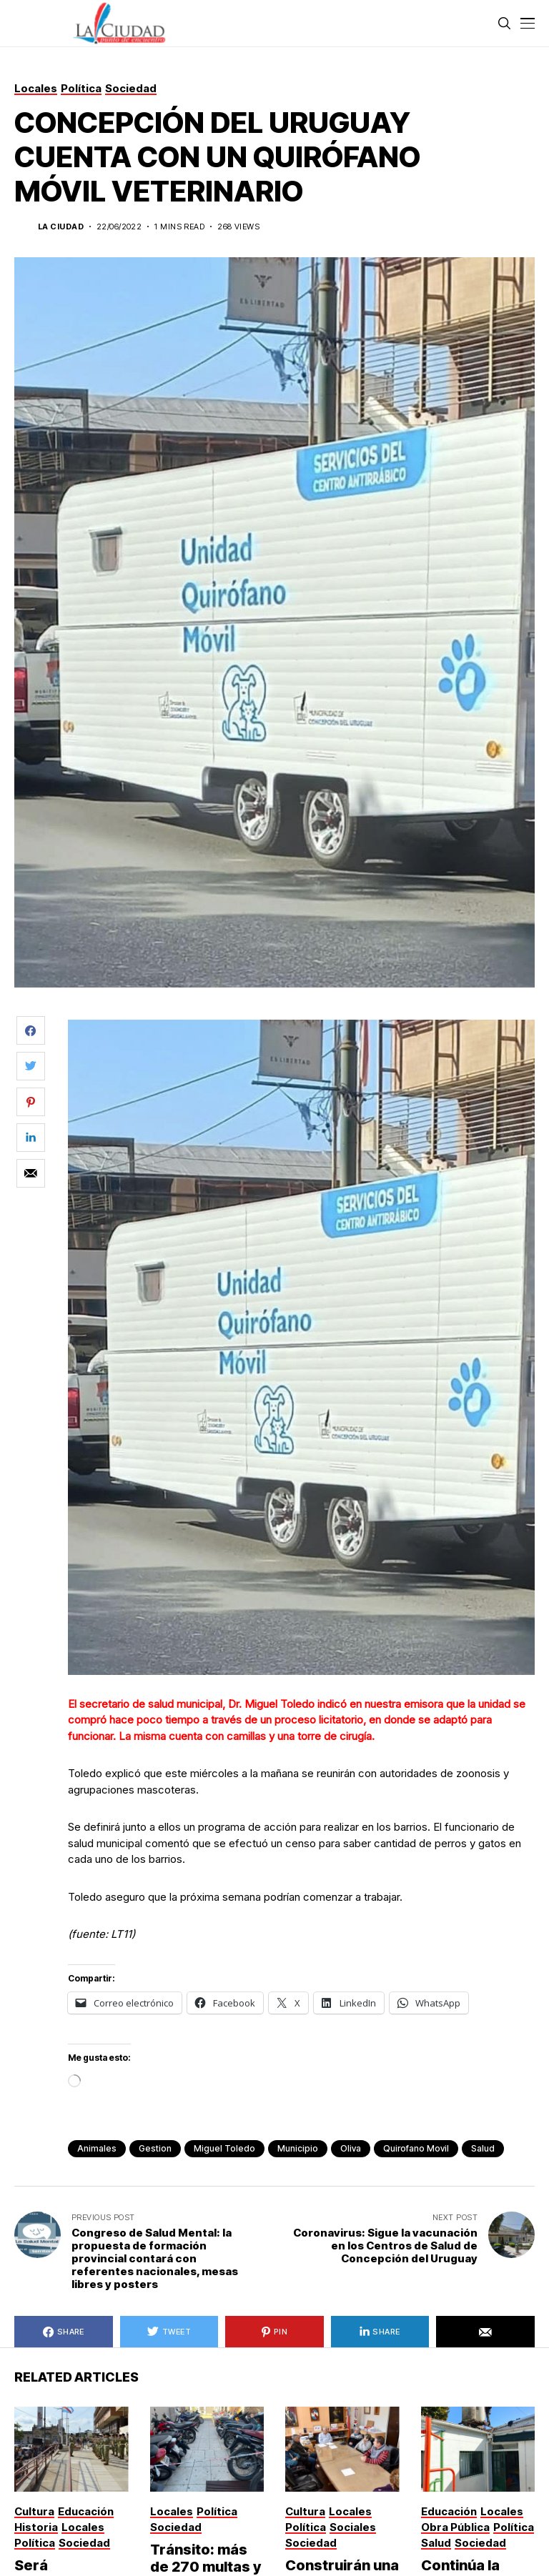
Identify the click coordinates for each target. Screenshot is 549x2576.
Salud (483, 2148)
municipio (297, 2148)
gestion (155, 2148)
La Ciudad (61, 227)
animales (97, 2148)
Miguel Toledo (224, 2148)
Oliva (350, 2148)
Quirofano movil (416, 2148)
